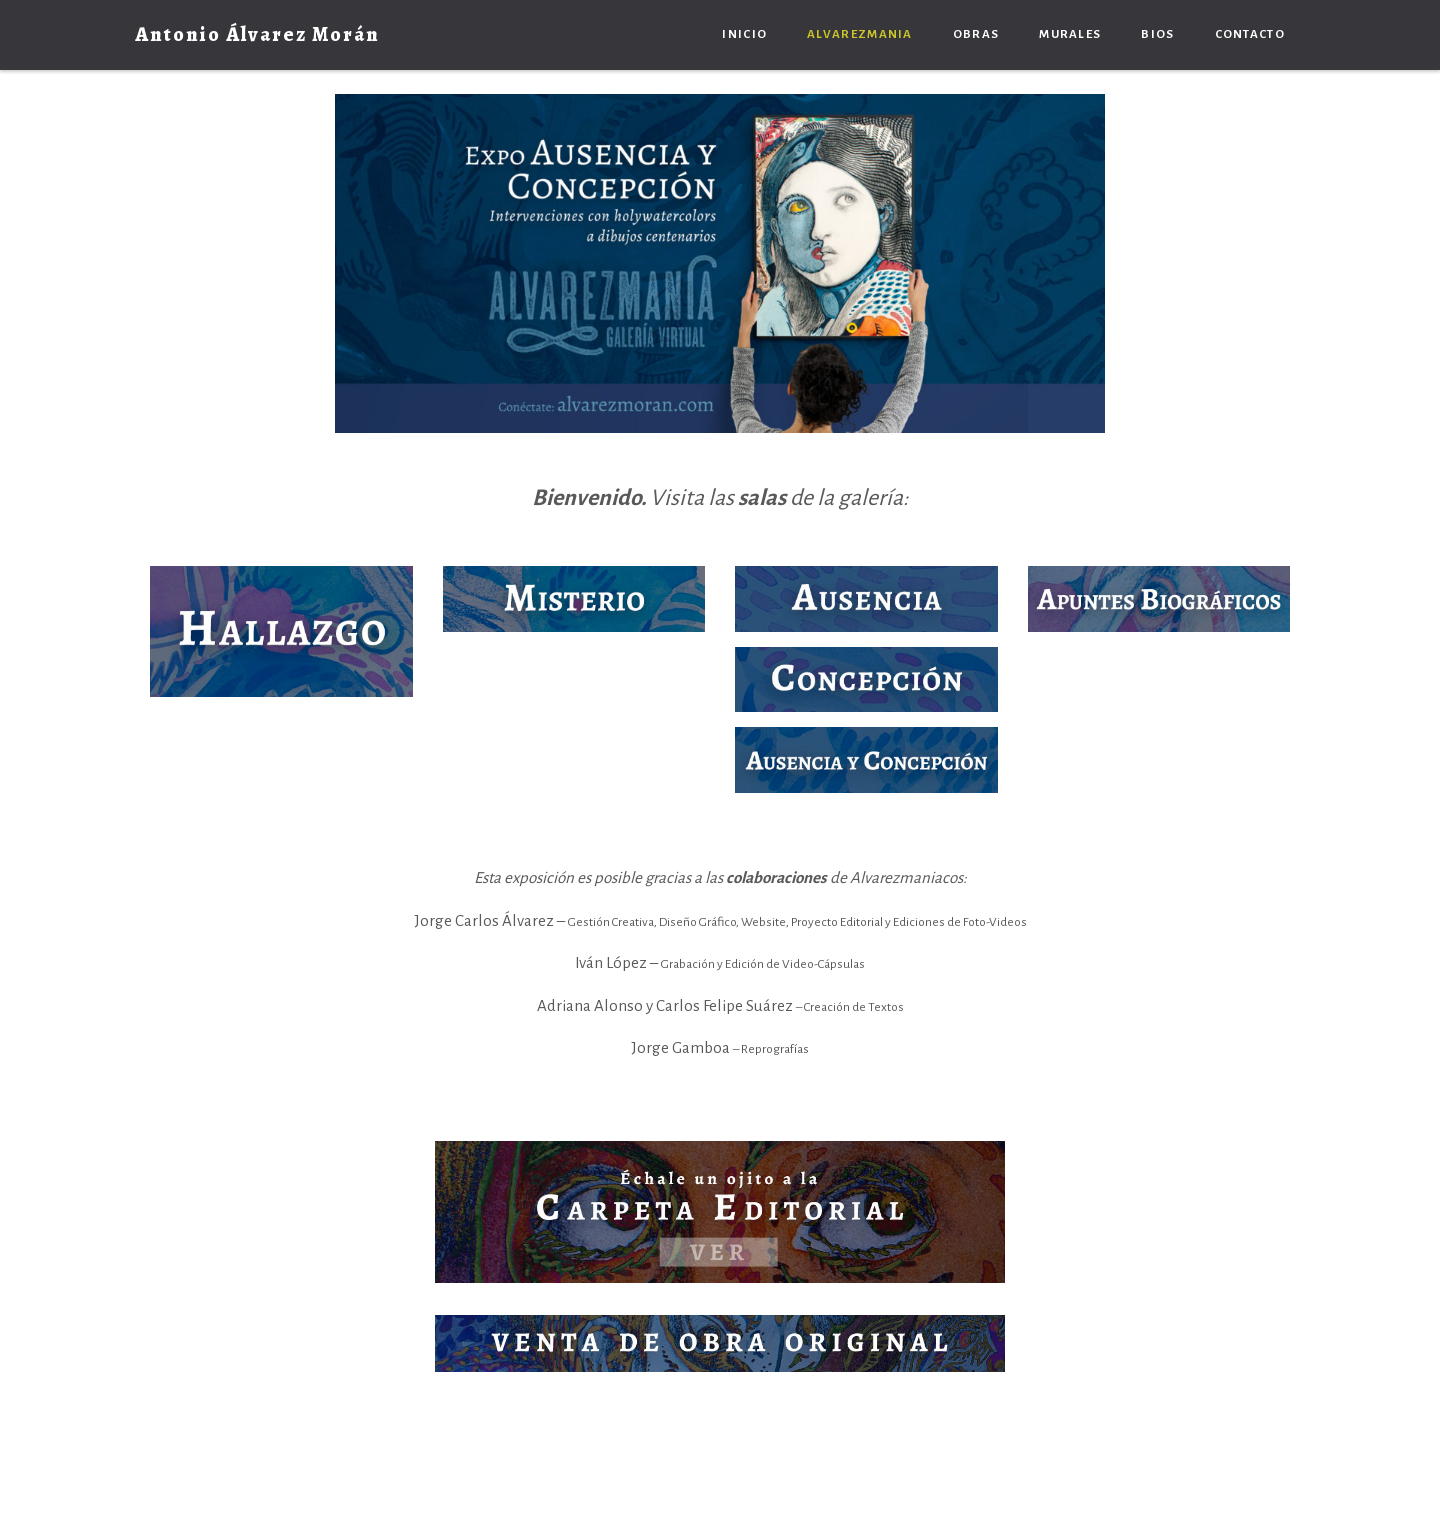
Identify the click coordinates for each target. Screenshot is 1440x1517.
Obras (976, 34)
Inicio (744, 34)
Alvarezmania (860, 34)
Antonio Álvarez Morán (257, 34)
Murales (1070, 34)
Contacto (1250, 34)
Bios (1157, 34)
